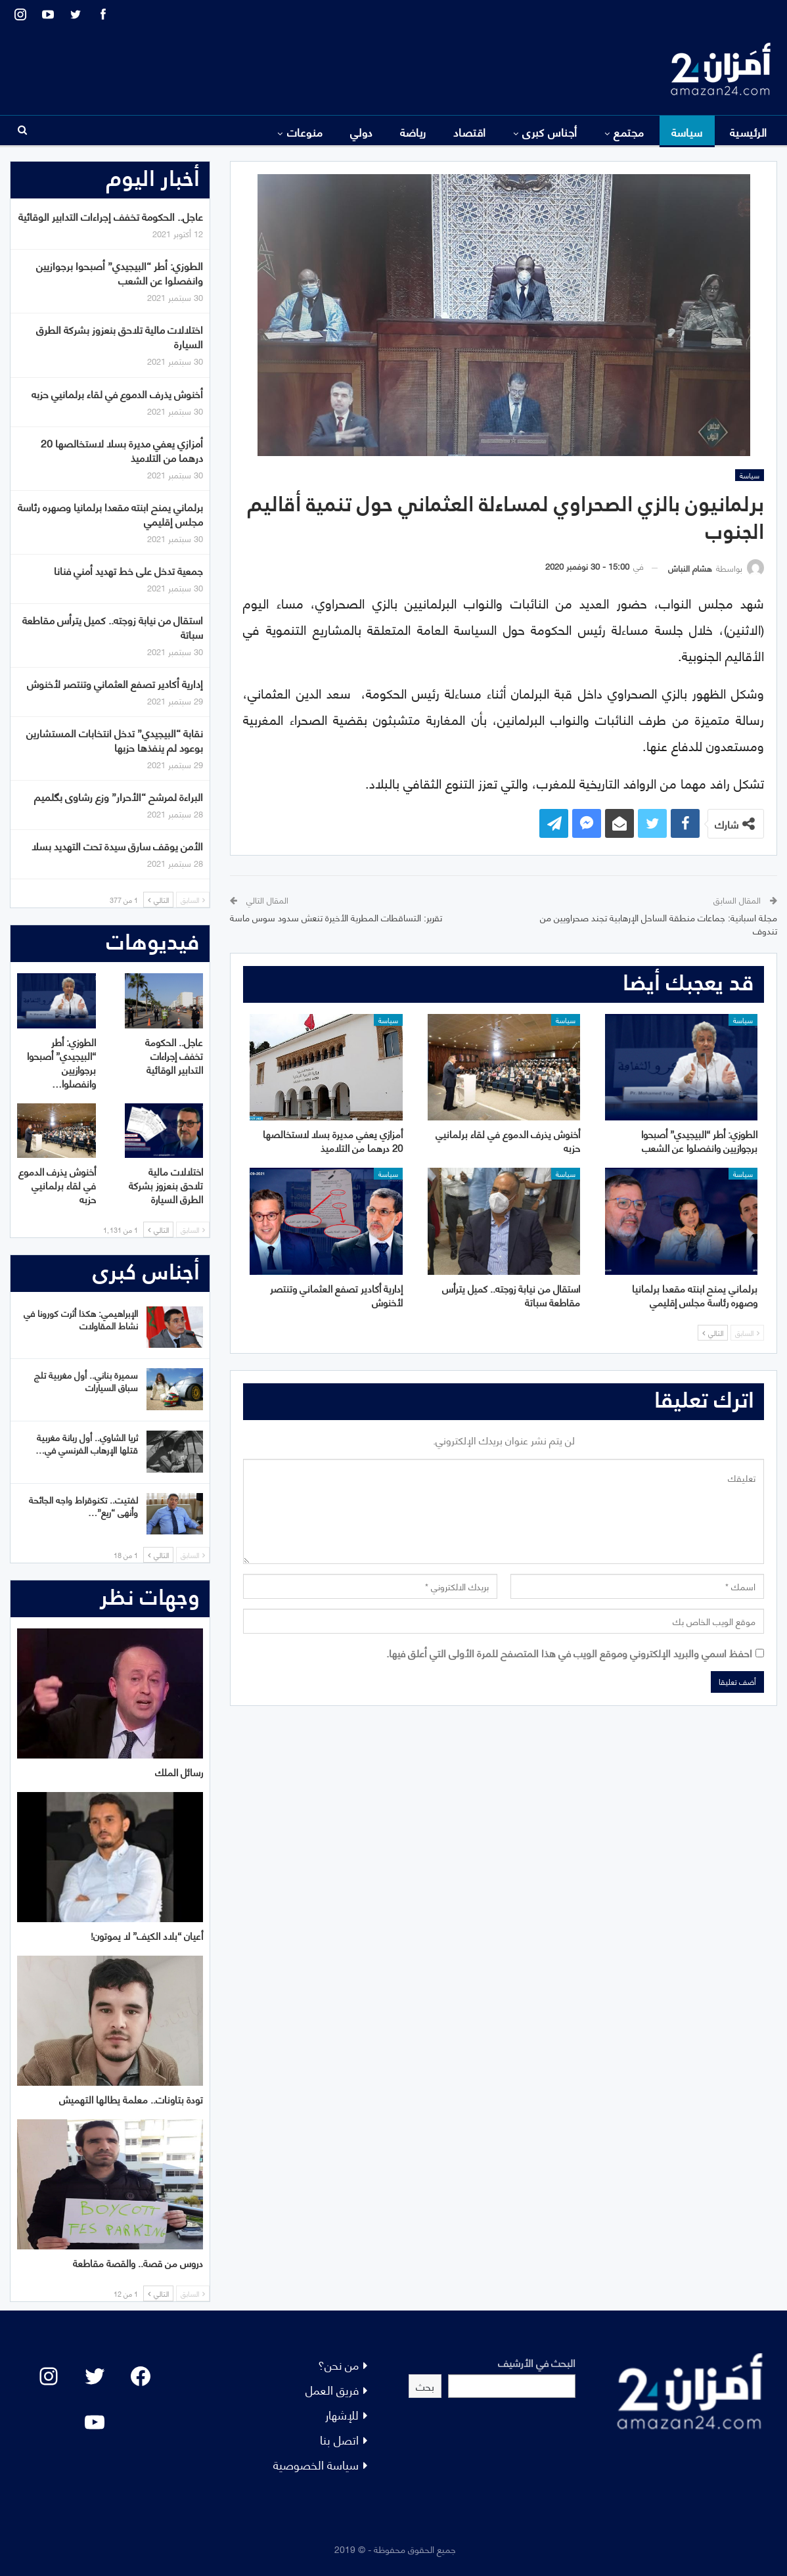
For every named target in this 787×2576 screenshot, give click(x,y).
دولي (361, 131)
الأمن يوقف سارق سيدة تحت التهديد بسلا (117, 845)
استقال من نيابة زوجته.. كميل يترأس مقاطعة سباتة (112, 626)
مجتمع (629, 131)
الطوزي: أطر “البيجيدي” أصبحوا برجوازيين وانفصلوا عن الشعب (119, 272)
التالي (712, 1332)
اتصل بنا (339, 2439)
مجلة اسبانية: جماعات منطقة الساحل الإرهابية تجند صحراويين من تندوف (658, 923)
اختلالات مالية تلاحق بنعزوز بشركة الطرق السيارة (119, 336)
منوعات (305, 131)
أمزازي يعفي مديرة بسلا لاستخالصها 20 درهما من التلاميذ (122, 450)
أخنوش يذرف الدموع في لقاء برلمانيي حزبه (117, 393)
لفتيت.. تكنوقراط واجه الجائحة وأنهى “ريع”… (83, 1505)
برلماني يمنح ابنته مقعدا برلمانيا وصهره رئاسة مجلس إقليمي (110, 513)
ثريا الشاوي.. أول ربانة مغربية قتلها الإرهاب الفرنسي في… (86, 1443)
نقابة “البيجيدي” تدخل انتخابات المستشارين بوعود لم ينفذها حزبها (114, 739)
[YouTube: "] (94, 2422)
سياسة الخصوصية (316, 2464)
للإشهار (342, 2414)
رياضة (413, 131)
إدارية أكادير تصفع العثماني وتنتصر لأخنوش (115, 683)
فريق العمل (332, 2389)
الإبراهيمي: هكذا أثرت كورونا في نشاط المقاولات (81, 1318)
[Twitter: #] (94, 2376)
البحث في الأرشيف (536, 2362)
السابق (747, 1332)
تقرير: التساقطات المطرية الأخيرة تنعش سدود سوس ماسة (336, 917)
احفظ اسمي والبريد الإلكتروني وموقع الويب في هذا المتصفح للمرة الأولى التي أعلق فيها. (569, 1652)
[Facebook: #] (140, 2376)
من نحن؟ (338, 2364)
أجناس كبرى (549, 131)
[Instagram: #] (48, 2376)
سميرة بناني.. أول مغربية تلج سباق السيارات (86, 1380)
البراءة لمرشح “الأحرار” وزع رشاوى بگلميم (118, 796)
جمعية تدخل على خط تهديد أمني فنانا (128, 570)
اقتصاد (469, 131)
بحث (425, 2385)
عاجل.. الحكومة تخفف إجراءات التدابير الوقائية (110, 215)
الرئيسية (748, 131)
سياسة (687, 131)
